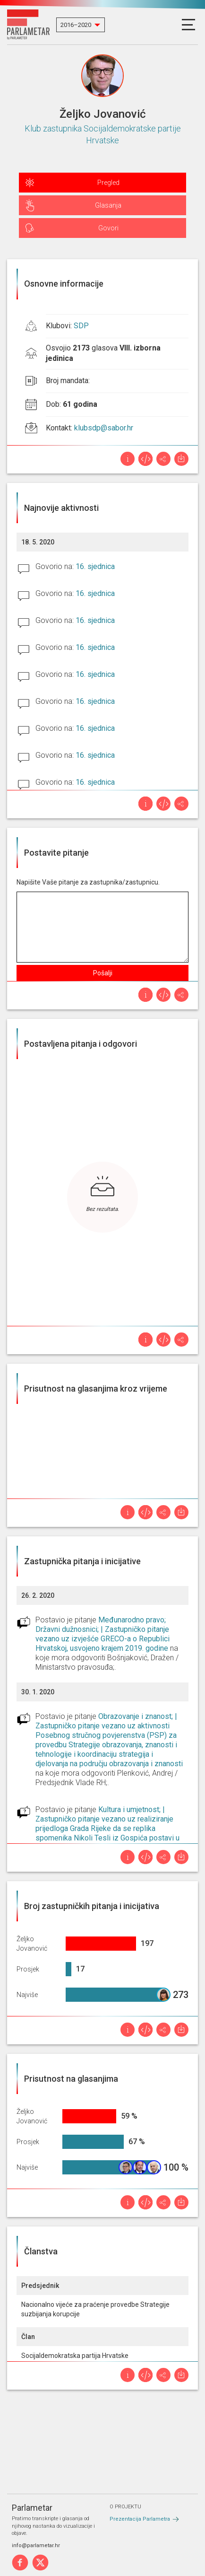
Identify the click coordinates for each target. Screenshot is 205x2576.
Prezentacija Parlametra (140, 2519)
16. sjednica (95, 566)
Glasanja (108, 205)
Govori (108, 228)
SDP (81, 325)
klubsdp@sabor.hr (103, 427)
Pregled (108, 182)
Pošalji (102, 973)
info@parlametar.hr (36, 2545)
